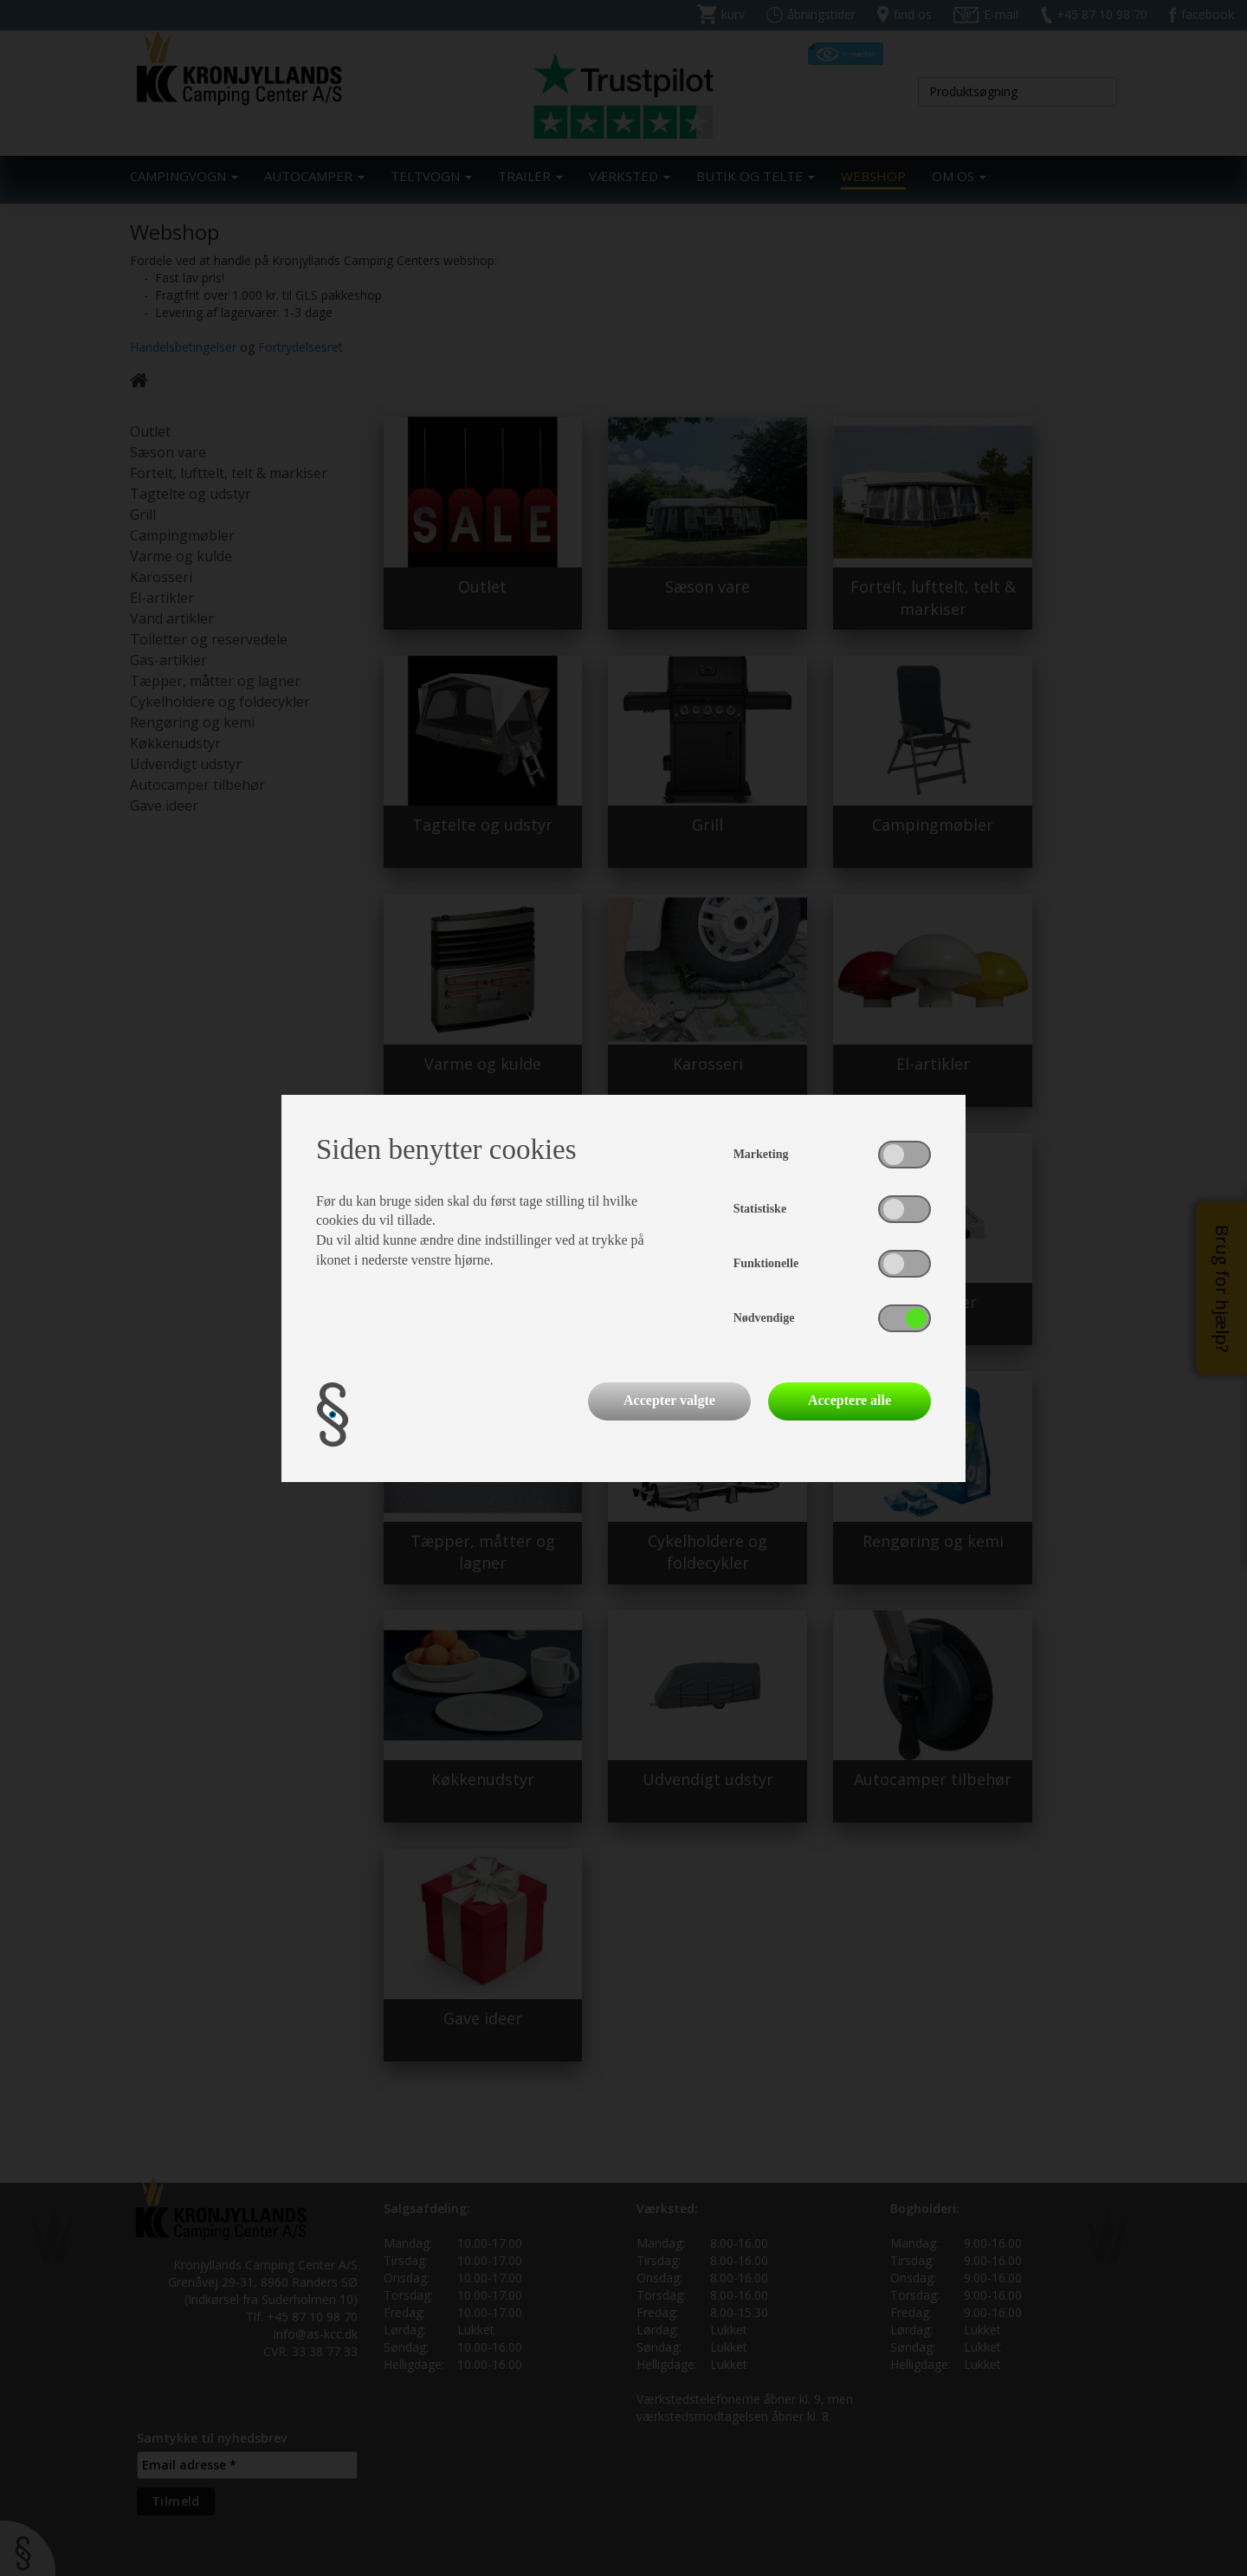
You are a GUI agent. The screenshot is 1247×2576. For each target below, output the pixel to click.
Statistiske (759, 1208)
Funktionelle (765, 1263)
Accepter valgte (669, 1400)
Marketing (761, 1154)
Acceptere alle (849, 1400)
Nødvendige (764, 1317)
